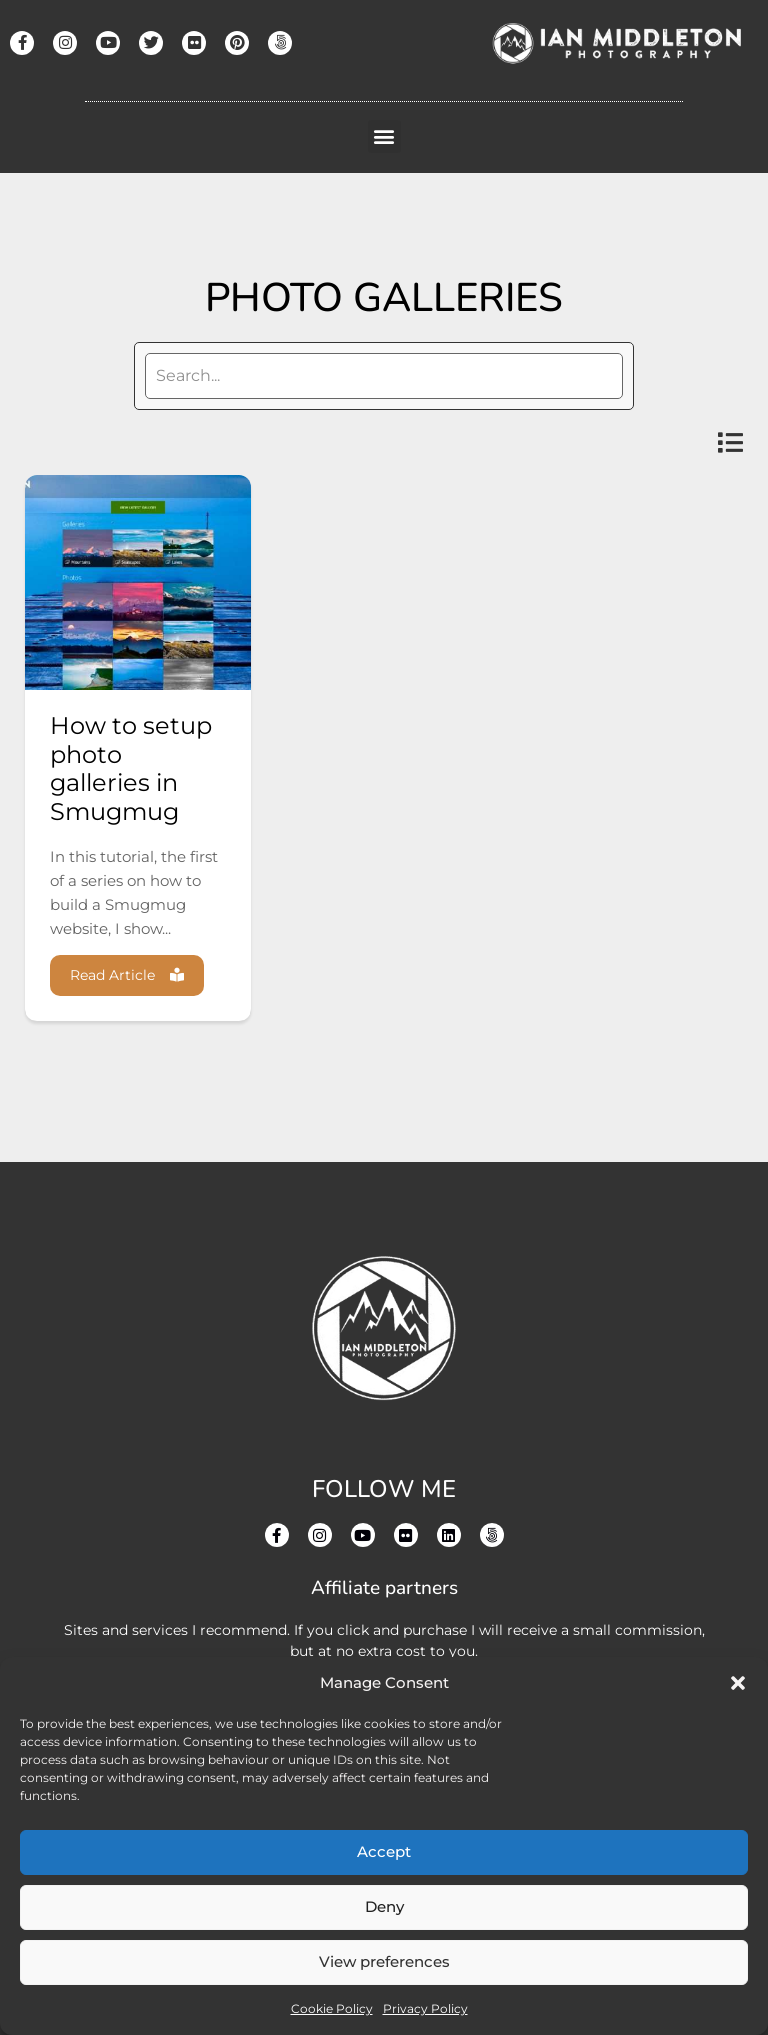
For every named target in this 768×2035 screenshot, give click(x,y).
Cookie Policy (332, 2008)
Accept (384, 1851)
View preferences (384, 1961)
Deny (384, 1906)
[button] (738, 1683)
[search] (384, 376)
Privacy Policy (425, 2008)
